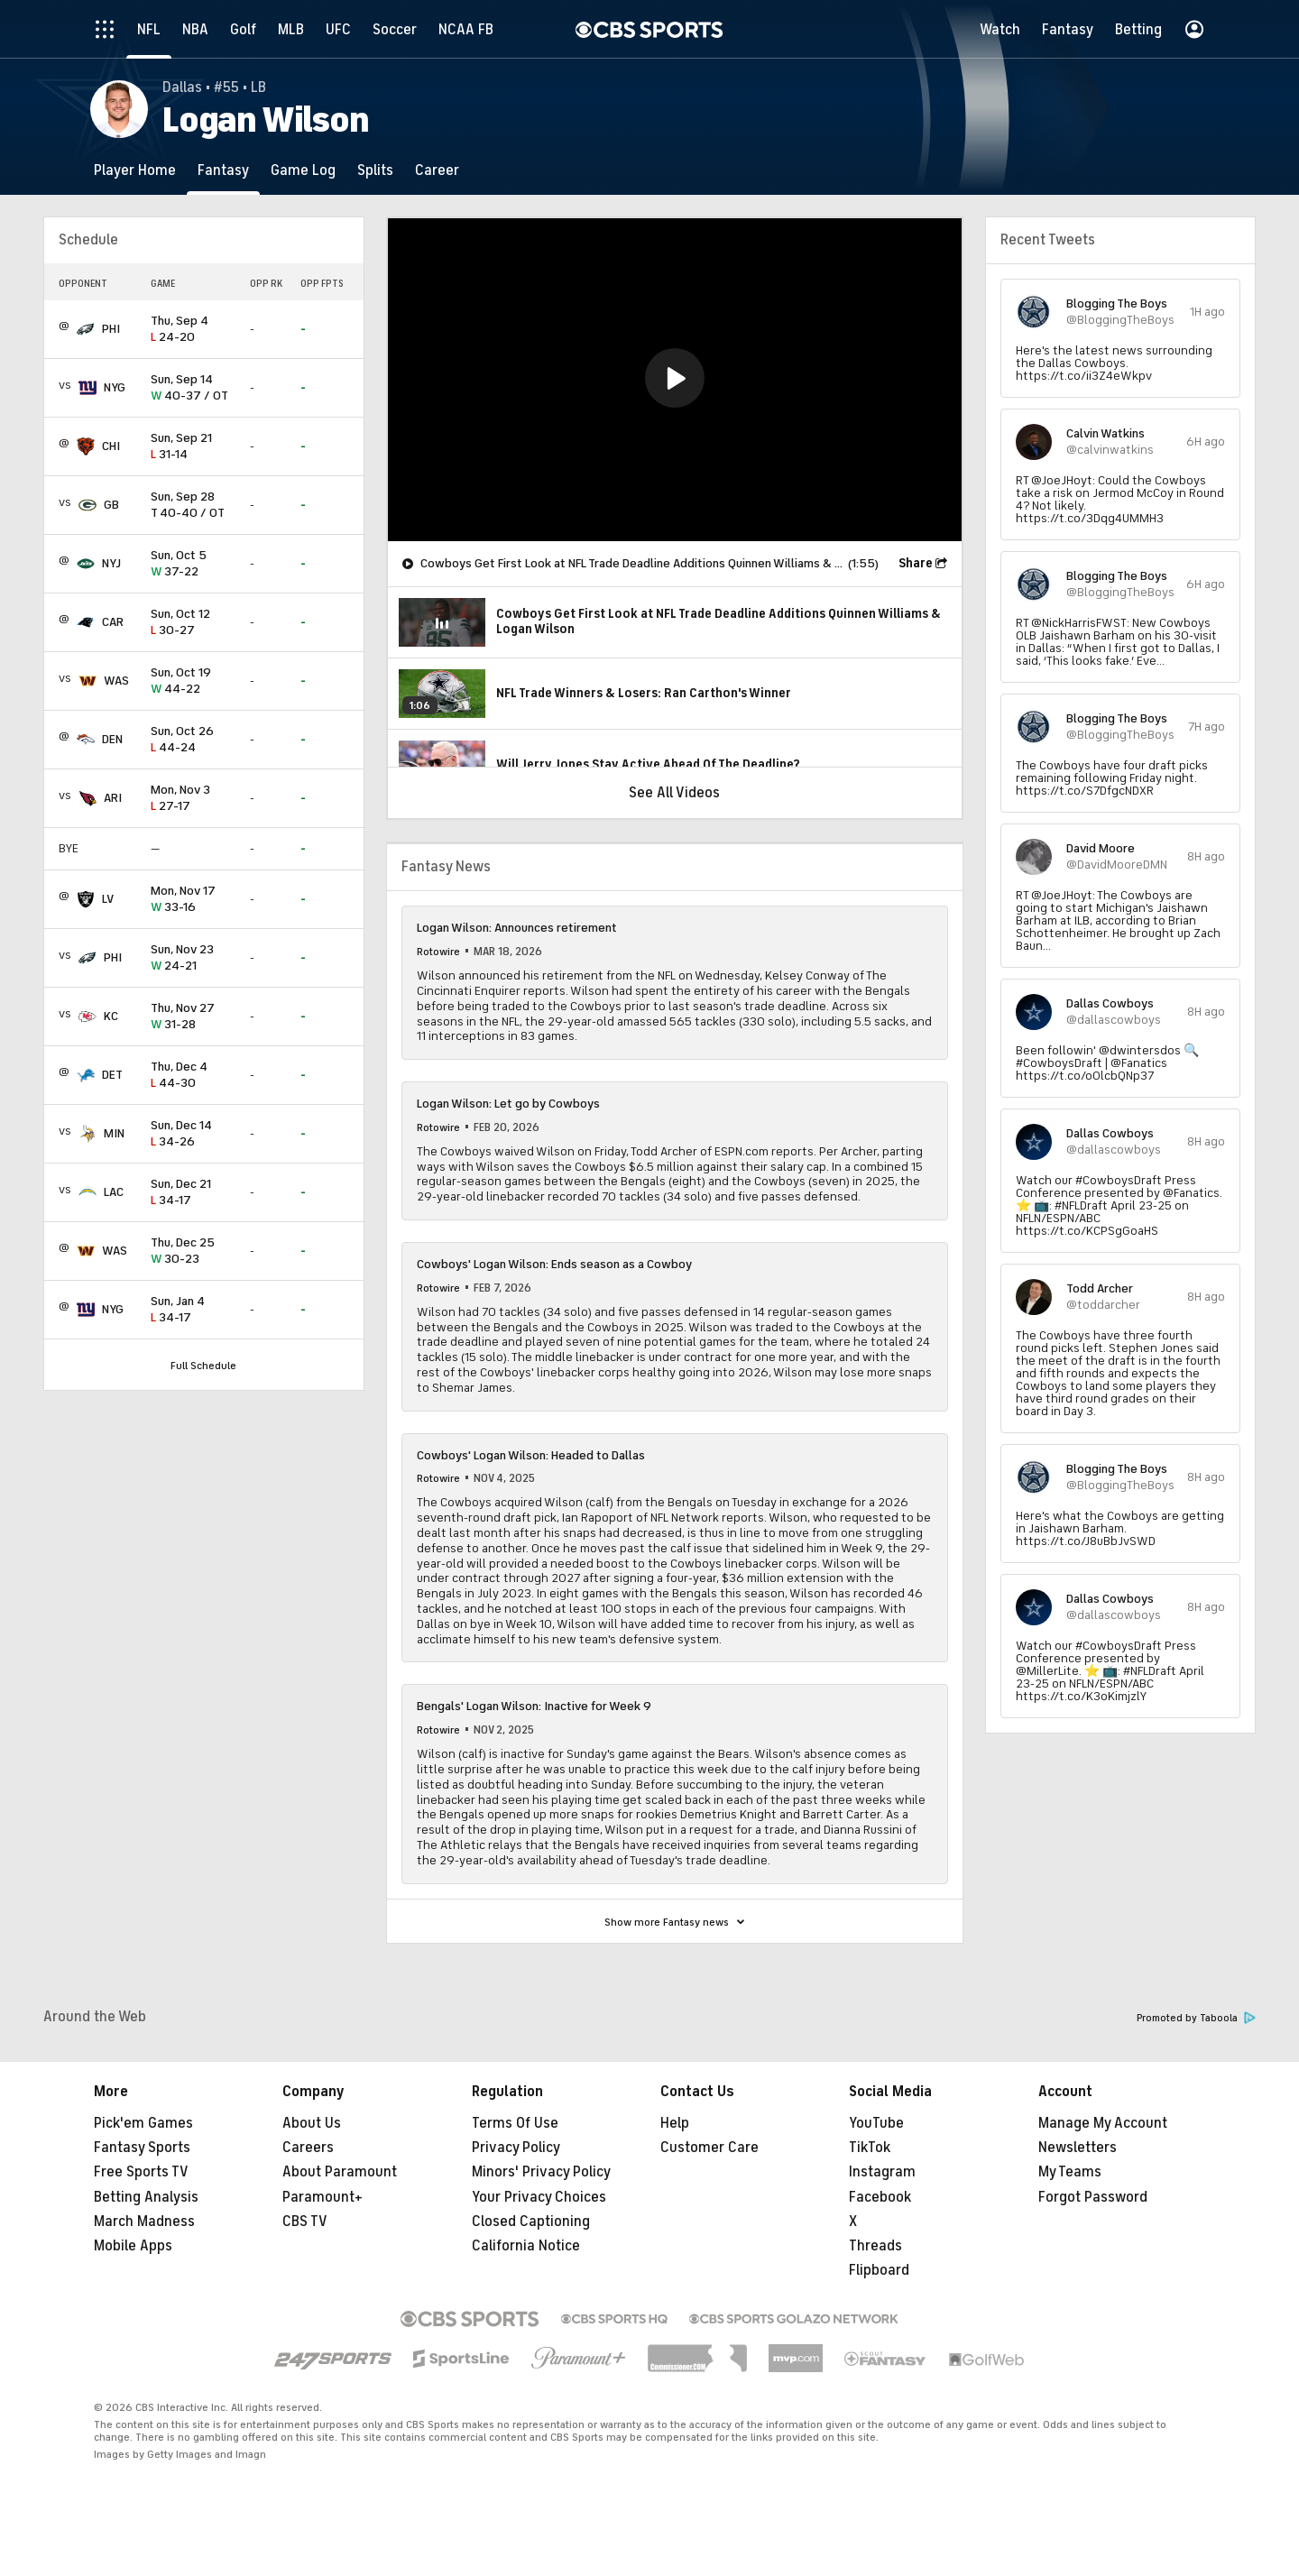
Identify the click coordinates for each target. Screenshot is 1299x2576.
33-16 (193, 900)
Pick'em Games (143, 2123)
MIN (114, 1133)
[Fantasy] (223, 170)
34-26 (193, 1134)
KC (111, 1016)
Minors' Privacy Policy (541, 2172)
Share (915, 563)
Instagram (882, 2172)
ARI (113, 797)
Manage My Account (1102, 2123)
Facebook (880, 2197)
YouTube (876, 2123)
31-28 (193, 1017)
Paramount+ (322, 2197)
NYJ (111, 563)
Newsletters (1077, 2148)
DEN (112, 739)
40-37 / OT (193, 388)
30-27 (193, 623)
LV (108, 898)
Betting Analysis (146, 2197)
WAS (116, 680)
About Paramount (339, 2172)
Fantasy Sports (142, 2148)
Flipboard (879, 2270)
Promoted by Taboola (1196, 2018)
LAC (114, 1192)
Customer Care (709, 2148)
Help (674, 2123)
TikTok (869, 2148)
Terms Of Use (515, 2123)
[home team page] (86, 329)
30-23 (193, 1251)
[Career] (437, 170)
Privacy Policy (516, 2148)
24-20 (193, 330)
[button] (675, 378)
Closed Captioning (531, 2222)
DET (112, 1074)
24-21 (193, 958)
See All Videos (674, 793)
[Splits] (375, 170)
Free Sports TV (141, 2172)
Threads (875, 2246)
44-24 (193, 740)
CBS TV (304, 2222)
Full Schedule (203, 1365)
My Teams (1069, 2172)
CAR (113, 622)
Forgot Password (1092, 2197)
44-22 (193, 681)
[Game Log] (303, 170)
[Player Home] (135, 170)
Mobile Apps (133, 2246)
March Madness (144, 2222)
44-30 (193, 1075)
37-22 (193, 564)
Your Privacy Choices (539, 2197)
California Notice (526, 2246)
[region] (675, 379)
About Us (311, 2123)
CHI (111, 446)
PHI (111, 328)
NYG (114, 387)
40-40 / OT (193, 505)
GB (111, 504)
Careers (308, 2148)
